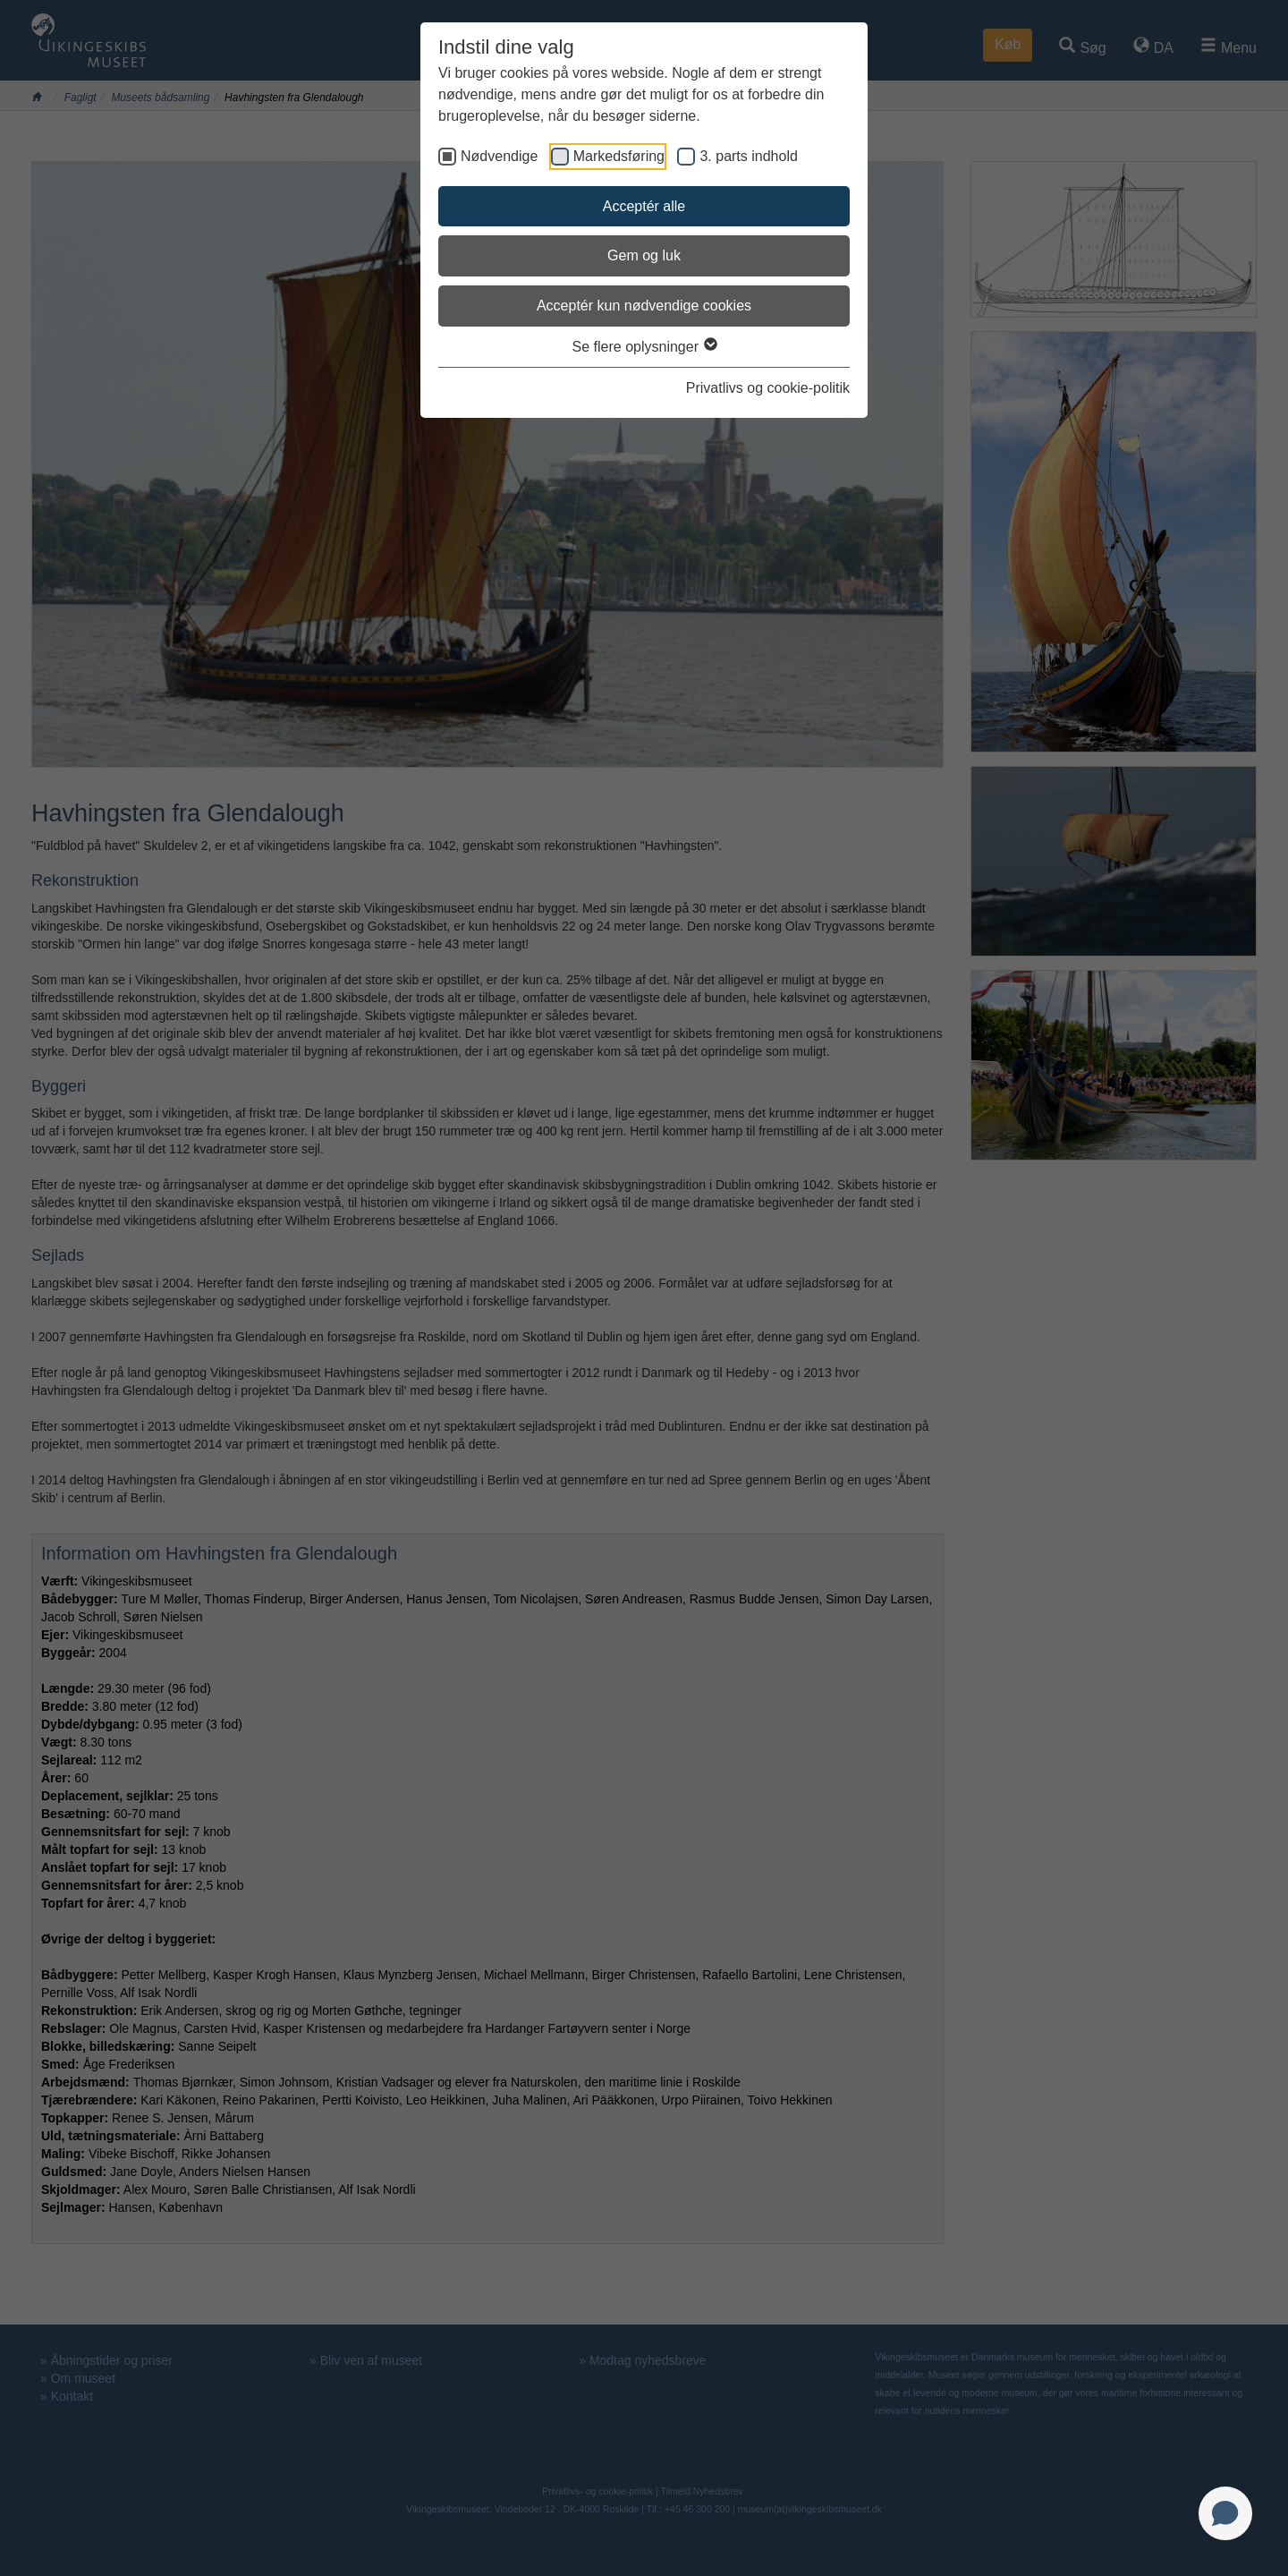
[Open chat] (1225, 2513)
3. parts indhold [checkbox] (748, 156)
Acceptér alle (644, 206)
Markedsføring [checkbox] (619, 156)
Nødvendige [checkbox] (499, 156)
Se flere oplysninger (644, 346)
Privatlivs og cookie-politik (768, 387)
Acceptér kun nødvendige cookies (644, 305)
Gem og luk (644, 255)
